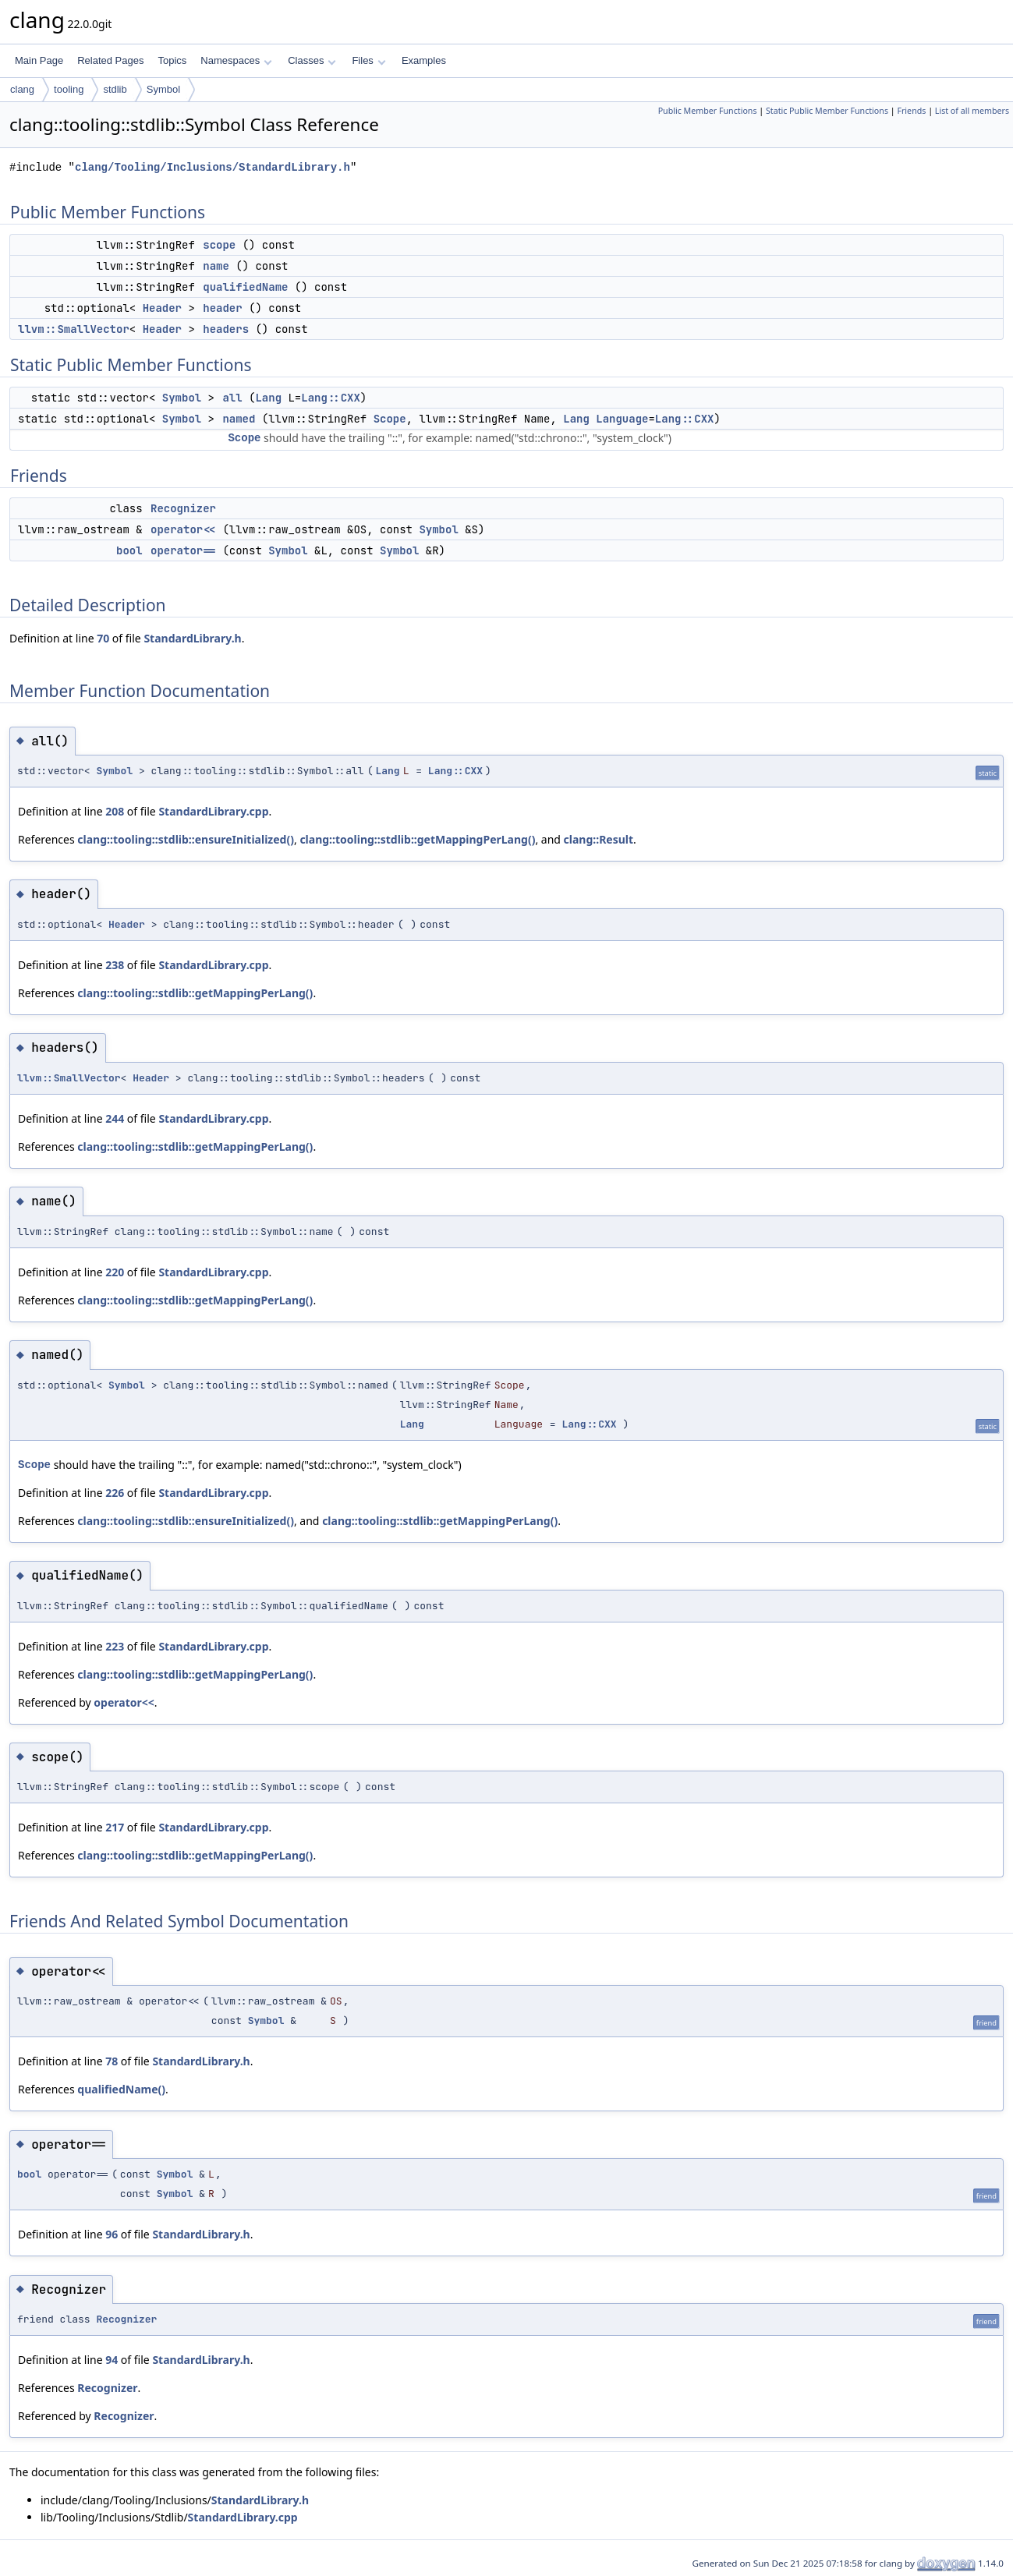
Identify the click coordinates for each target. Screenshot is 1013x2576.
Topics (172, 60)
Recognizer (183, 508)
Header (162, 308)
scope (219, 245)
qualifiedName (245, 287)
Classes (312, 60)
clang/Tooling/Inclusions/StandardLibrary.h (212, 167)
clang (22, 89)
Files (368, 60)
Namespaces (235, 60)
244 (114, 1118)
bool (129, 550)
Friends (911, 110)
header (222, 308)
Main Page (39, 60)
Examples (424, 60)
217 (114, 1827)
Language (622, 419)
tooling (68, 89)
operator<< (183, 529)
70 (103, 638)
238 (114, 964)
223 (114, 1646)
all (232, 398)
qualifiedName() (121, 2089)
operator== (183, 550)
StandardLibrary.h (192, 638)
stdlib (114, 89)
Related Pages (110, 60)
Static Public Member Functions (827, 110)
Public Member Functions (707, 110)
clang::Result (599, 839)
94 (111, 2359)
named (238, 419)
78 (111, 2061)
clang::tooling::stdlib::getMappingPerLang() (417, 839)
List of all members (972, 110)
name (216, 266)
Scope (390, 419)
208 (114, 811)
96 (111, 2234)
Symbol (163, 89)
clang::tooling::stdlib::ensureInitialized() (185, 839)
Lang (268, 398)
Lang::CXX (330, 398)
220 (114, 1272)
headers (226, 329)
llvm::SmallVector (73, 329)
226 (114, 1492)
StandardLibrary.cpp (213, 811)
